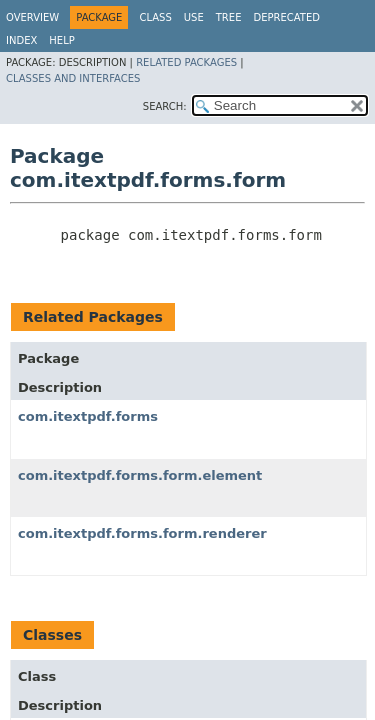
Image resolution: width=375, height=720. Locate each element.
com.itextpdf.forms (88, 416)
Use (194, 17)
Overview (32, 17)
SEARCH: (165, 106)
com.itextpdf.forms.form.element (140, 475)
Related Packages (186, 62)
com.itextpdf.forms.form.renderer (142, 533)
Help (61, 40)
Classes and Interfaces (73, 78)
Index (21, 40)
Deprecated (286, 17)
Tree (229, 17)
